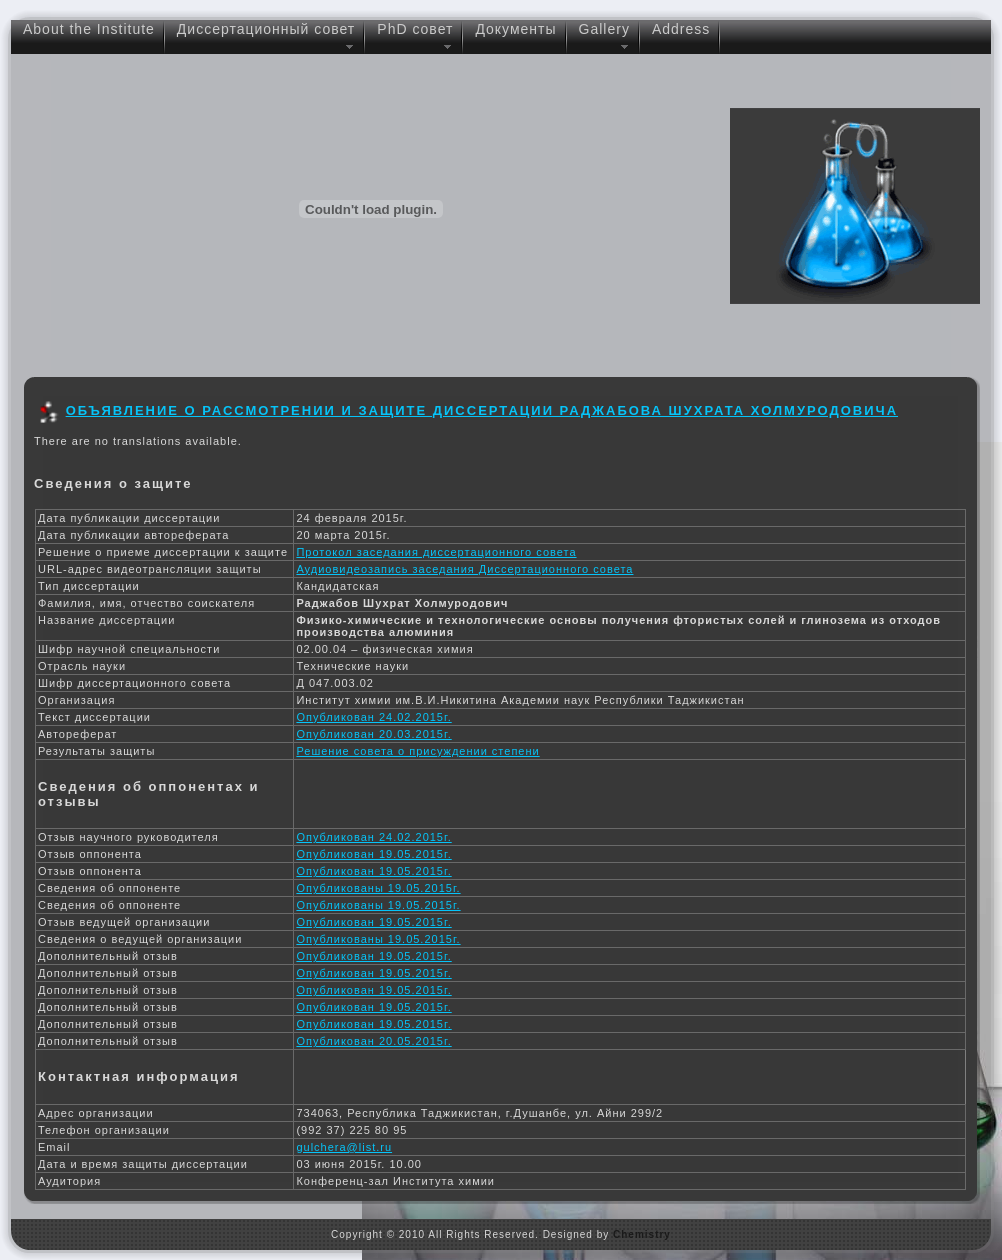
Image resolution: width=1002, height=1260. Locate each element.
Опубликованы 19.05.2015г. (378, 888)
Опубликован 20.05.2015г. (373, 1041)
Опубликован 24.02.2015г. (373, 717)
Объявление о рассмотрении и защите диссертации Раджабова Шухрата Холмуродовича (482, 410)
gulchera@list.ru (344, 1147)
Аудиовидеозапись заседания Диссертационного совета (464, 569)
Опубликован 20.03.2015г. (373, 734)
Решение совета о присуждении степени (417, 751)
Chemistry (642, 1234)
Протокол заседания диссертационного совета (436, 552)
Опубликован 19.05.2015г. (373, 854)
